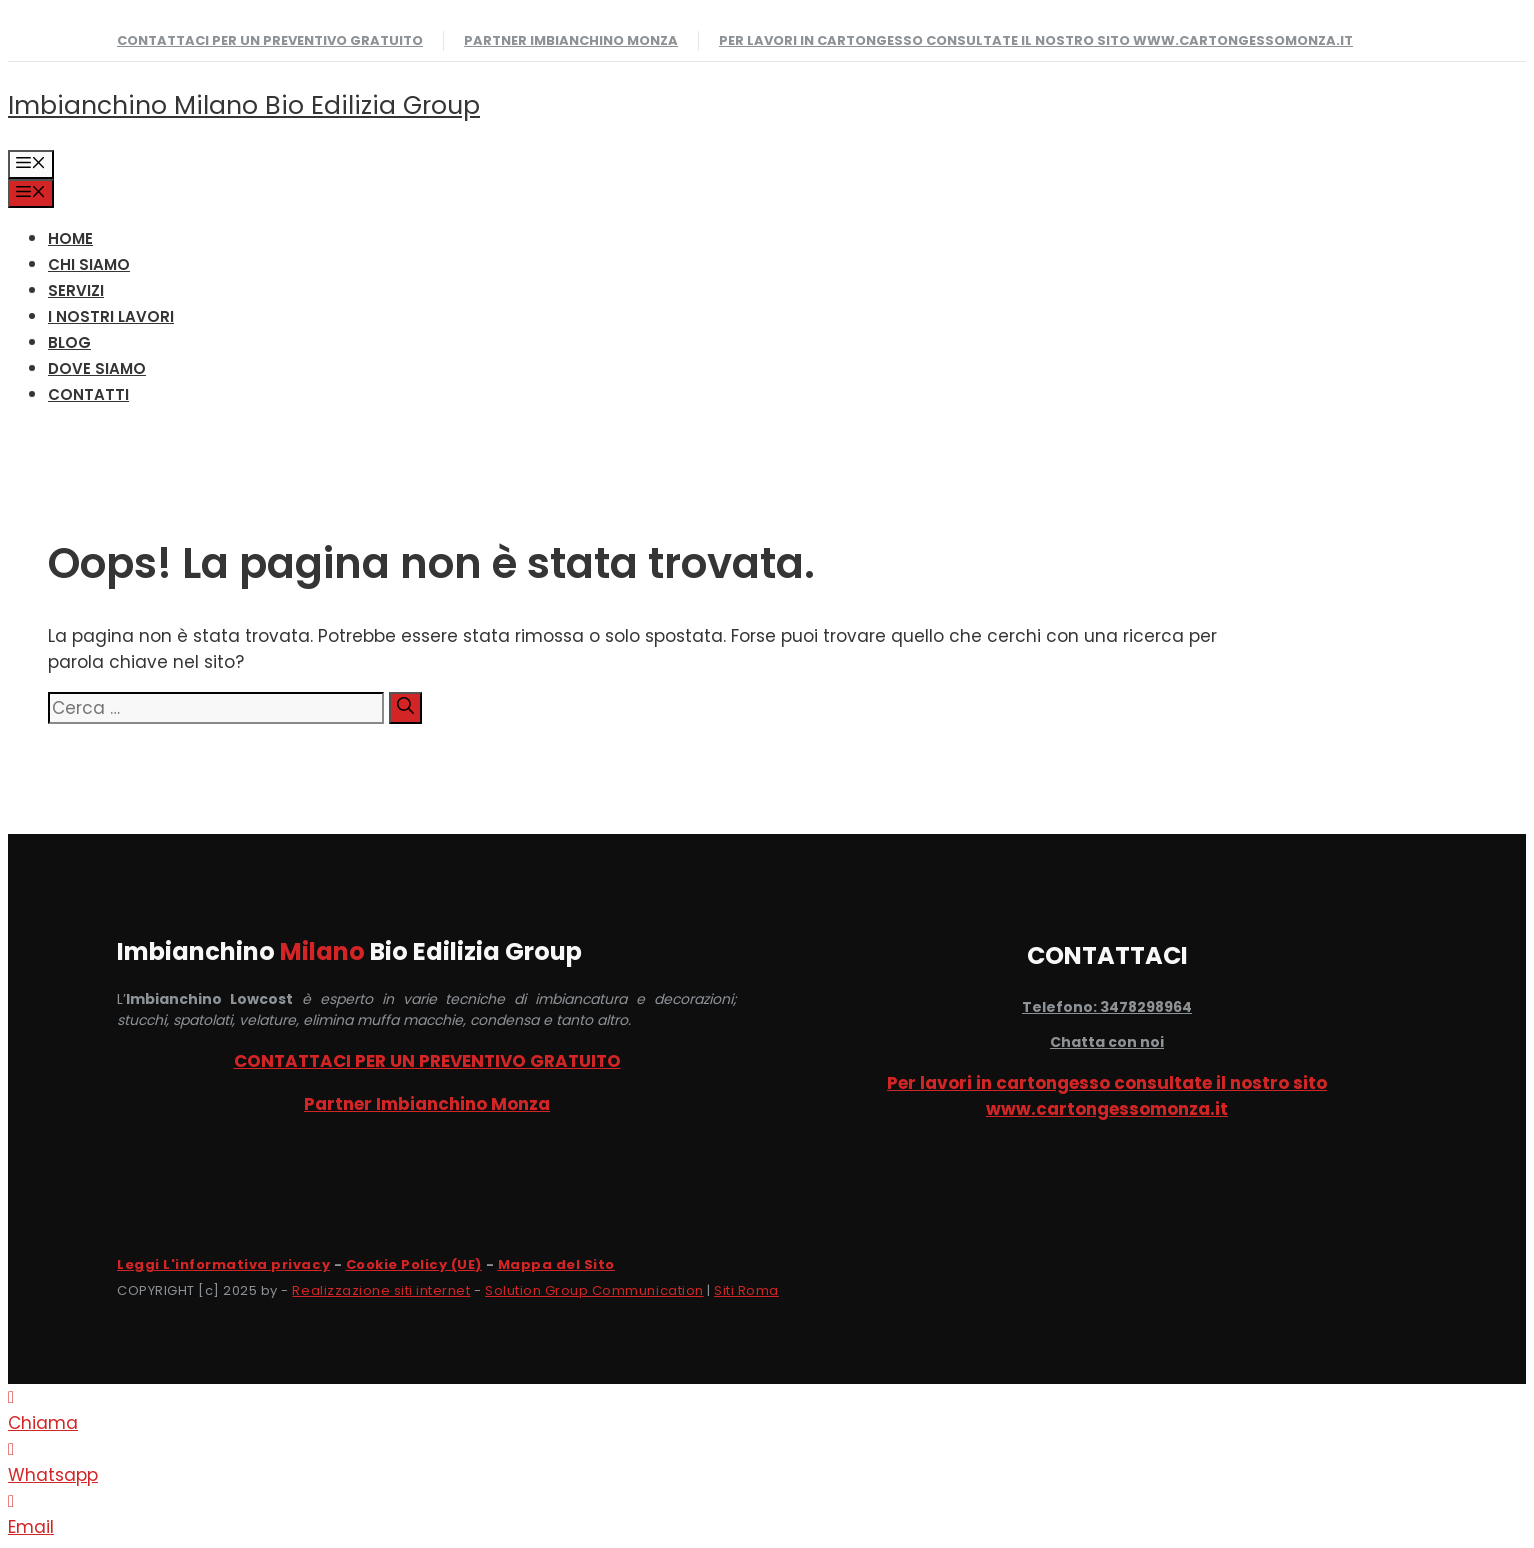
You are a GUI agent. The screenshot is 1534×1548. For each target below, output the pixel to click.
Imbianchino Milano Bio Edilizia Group (244, 105)
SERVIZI (76, 290)
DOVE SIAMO (97, 368)
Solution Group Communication (594, 1290)
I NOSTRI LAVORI (111, 316)
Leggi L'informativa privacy (223, 1264)
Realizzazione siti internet (381, 1290)
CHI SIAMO (89, 264)
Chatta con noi (1107, 1042)
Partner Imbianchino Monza (571, 40)
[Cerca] (405, 708)
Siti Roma (746, 1290)
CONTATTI (88, 394)
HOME (70, 238)
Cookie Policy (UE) (414, 1264)
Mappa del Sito (556, 1264)
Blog (69, 342)
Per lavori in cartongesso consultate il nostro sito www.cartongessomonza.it (1036, 40)
